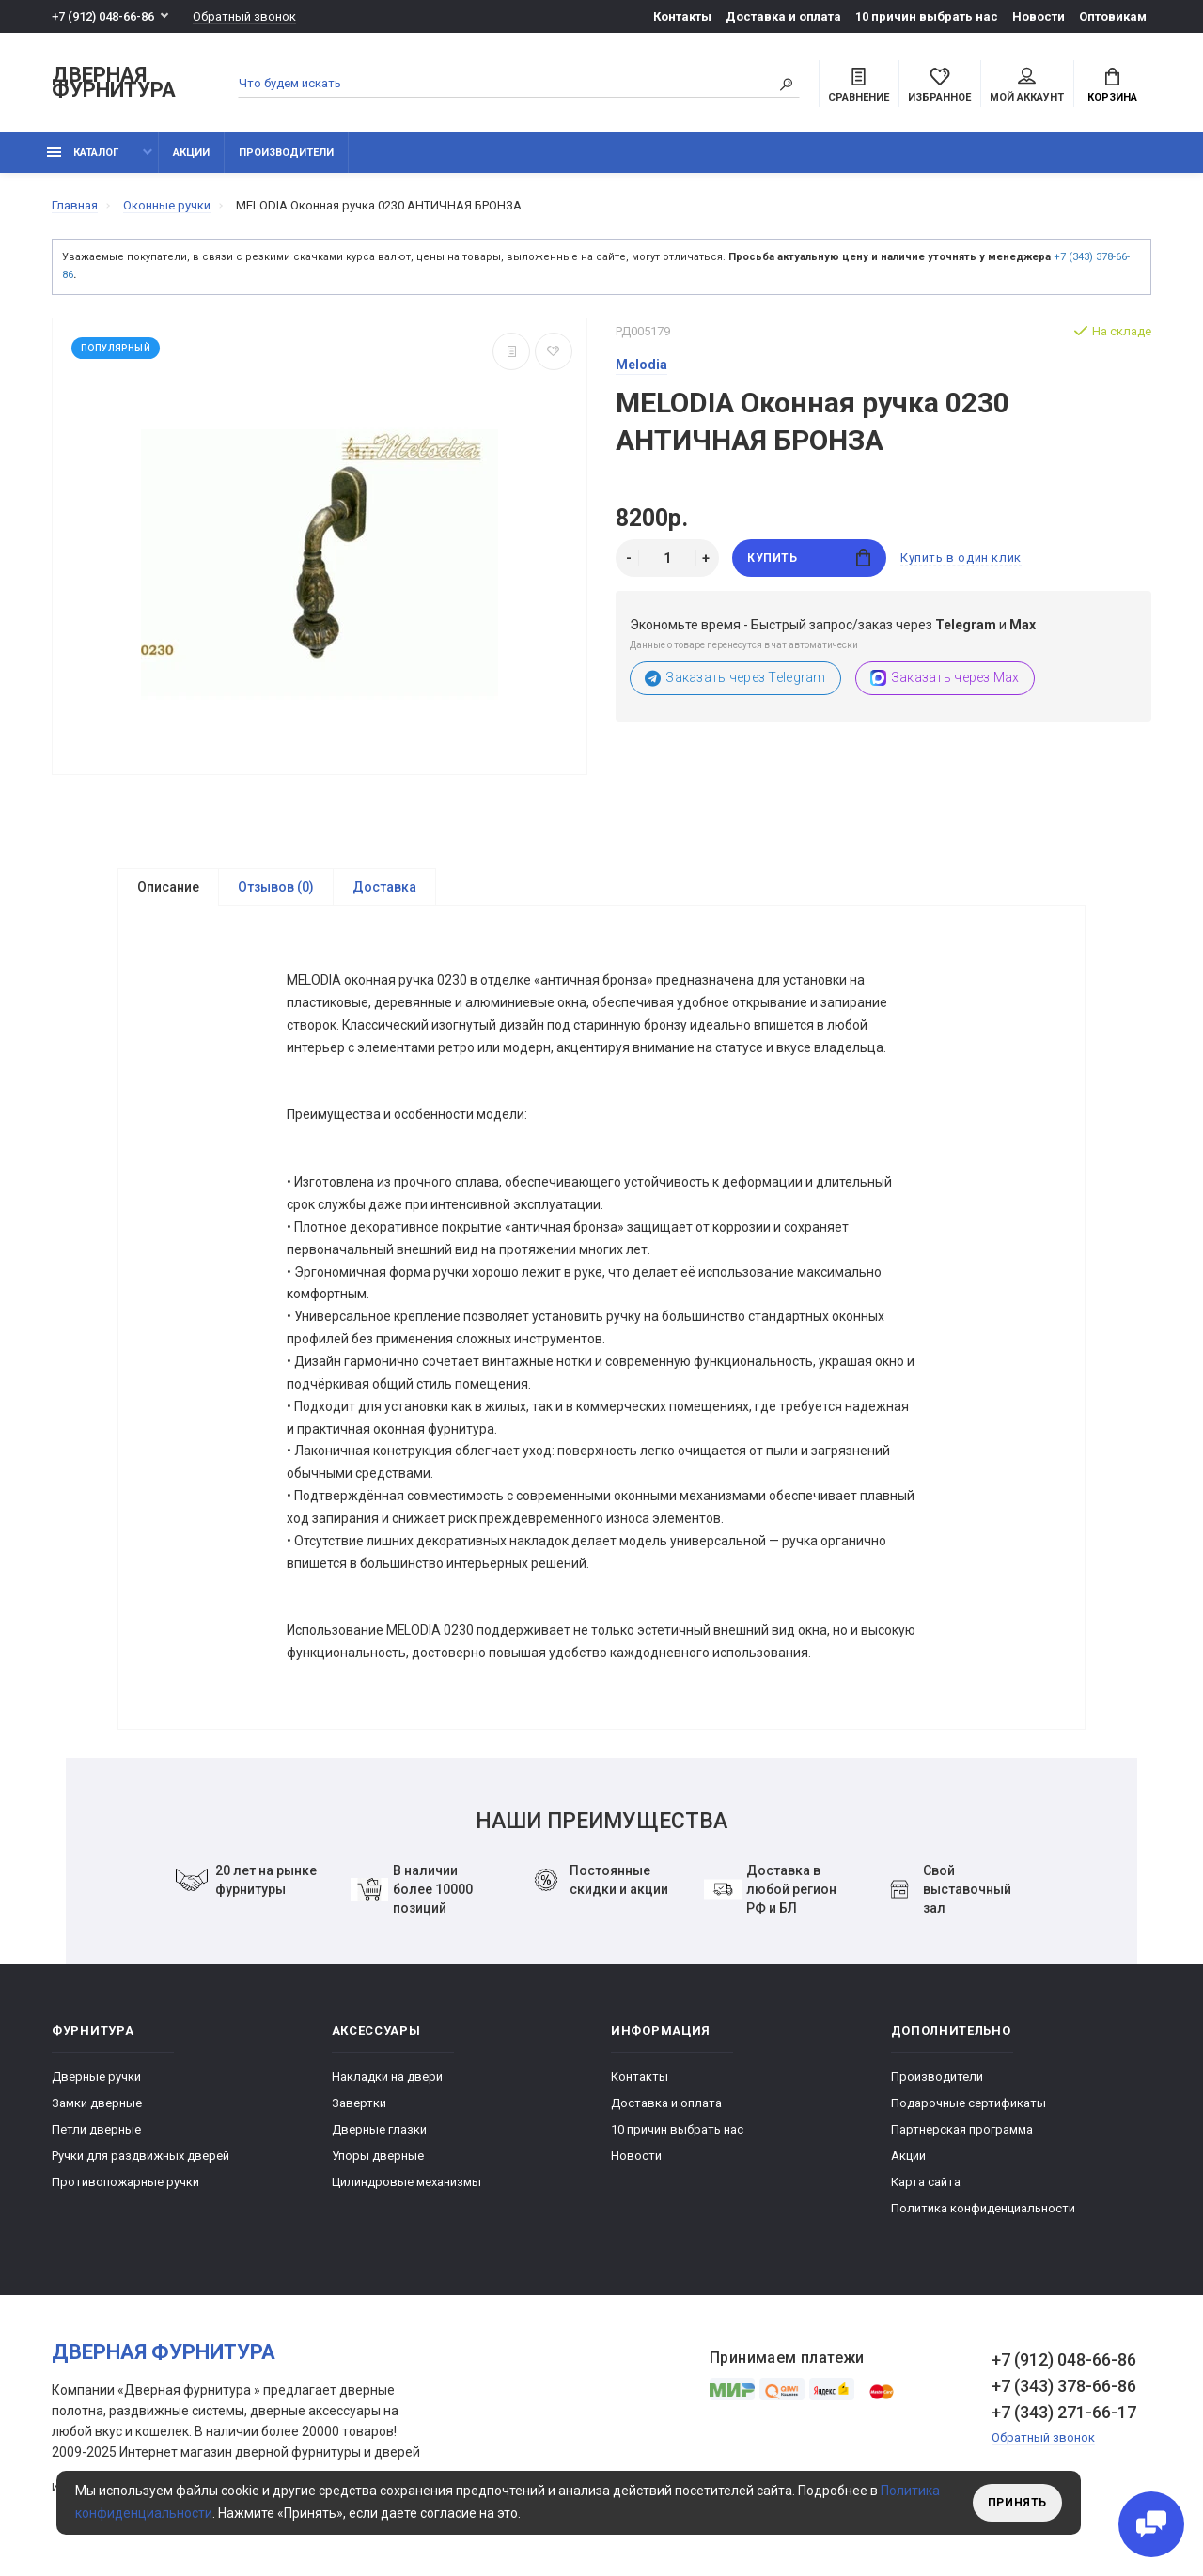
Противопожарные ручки (125, 2188)
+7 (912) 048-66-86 (103, 16)
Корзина (1112, 85)
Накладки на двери (387, 2083)
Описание (168, 886)
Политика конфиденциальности (983, 2215)
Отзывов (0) (276, 886)
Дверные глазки (379, 2136)
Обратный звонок (244, 16)
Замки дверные (97, 2110)
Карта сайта (926, 2188)
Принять (1017, 2502)
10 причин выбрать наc (926, 16)
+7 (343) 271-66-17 (1064, 2419)
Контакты (682, 16)
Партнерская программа (962, 2136)
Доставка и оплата (783, 16)
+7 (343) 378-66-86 (1064, 2392)
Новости (1038, 16)
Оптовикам (1113, 16)
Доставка (384, 886)
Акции (191, 153)
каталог (82, 153)
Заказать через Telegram (735, 678)
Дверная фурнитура (114, 83)
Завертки (359, 2110)
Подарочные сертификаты (968, 2110)
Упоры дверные (378, 2162)
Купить (808, 557)
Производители (286, 153)
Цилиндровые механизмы (406, 2188)
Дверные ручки (96, 2083)
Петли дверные (96, 2136)
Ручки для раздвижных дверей (140, 2162)
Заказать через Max (945, 678)
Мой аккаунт (1027, 85)
